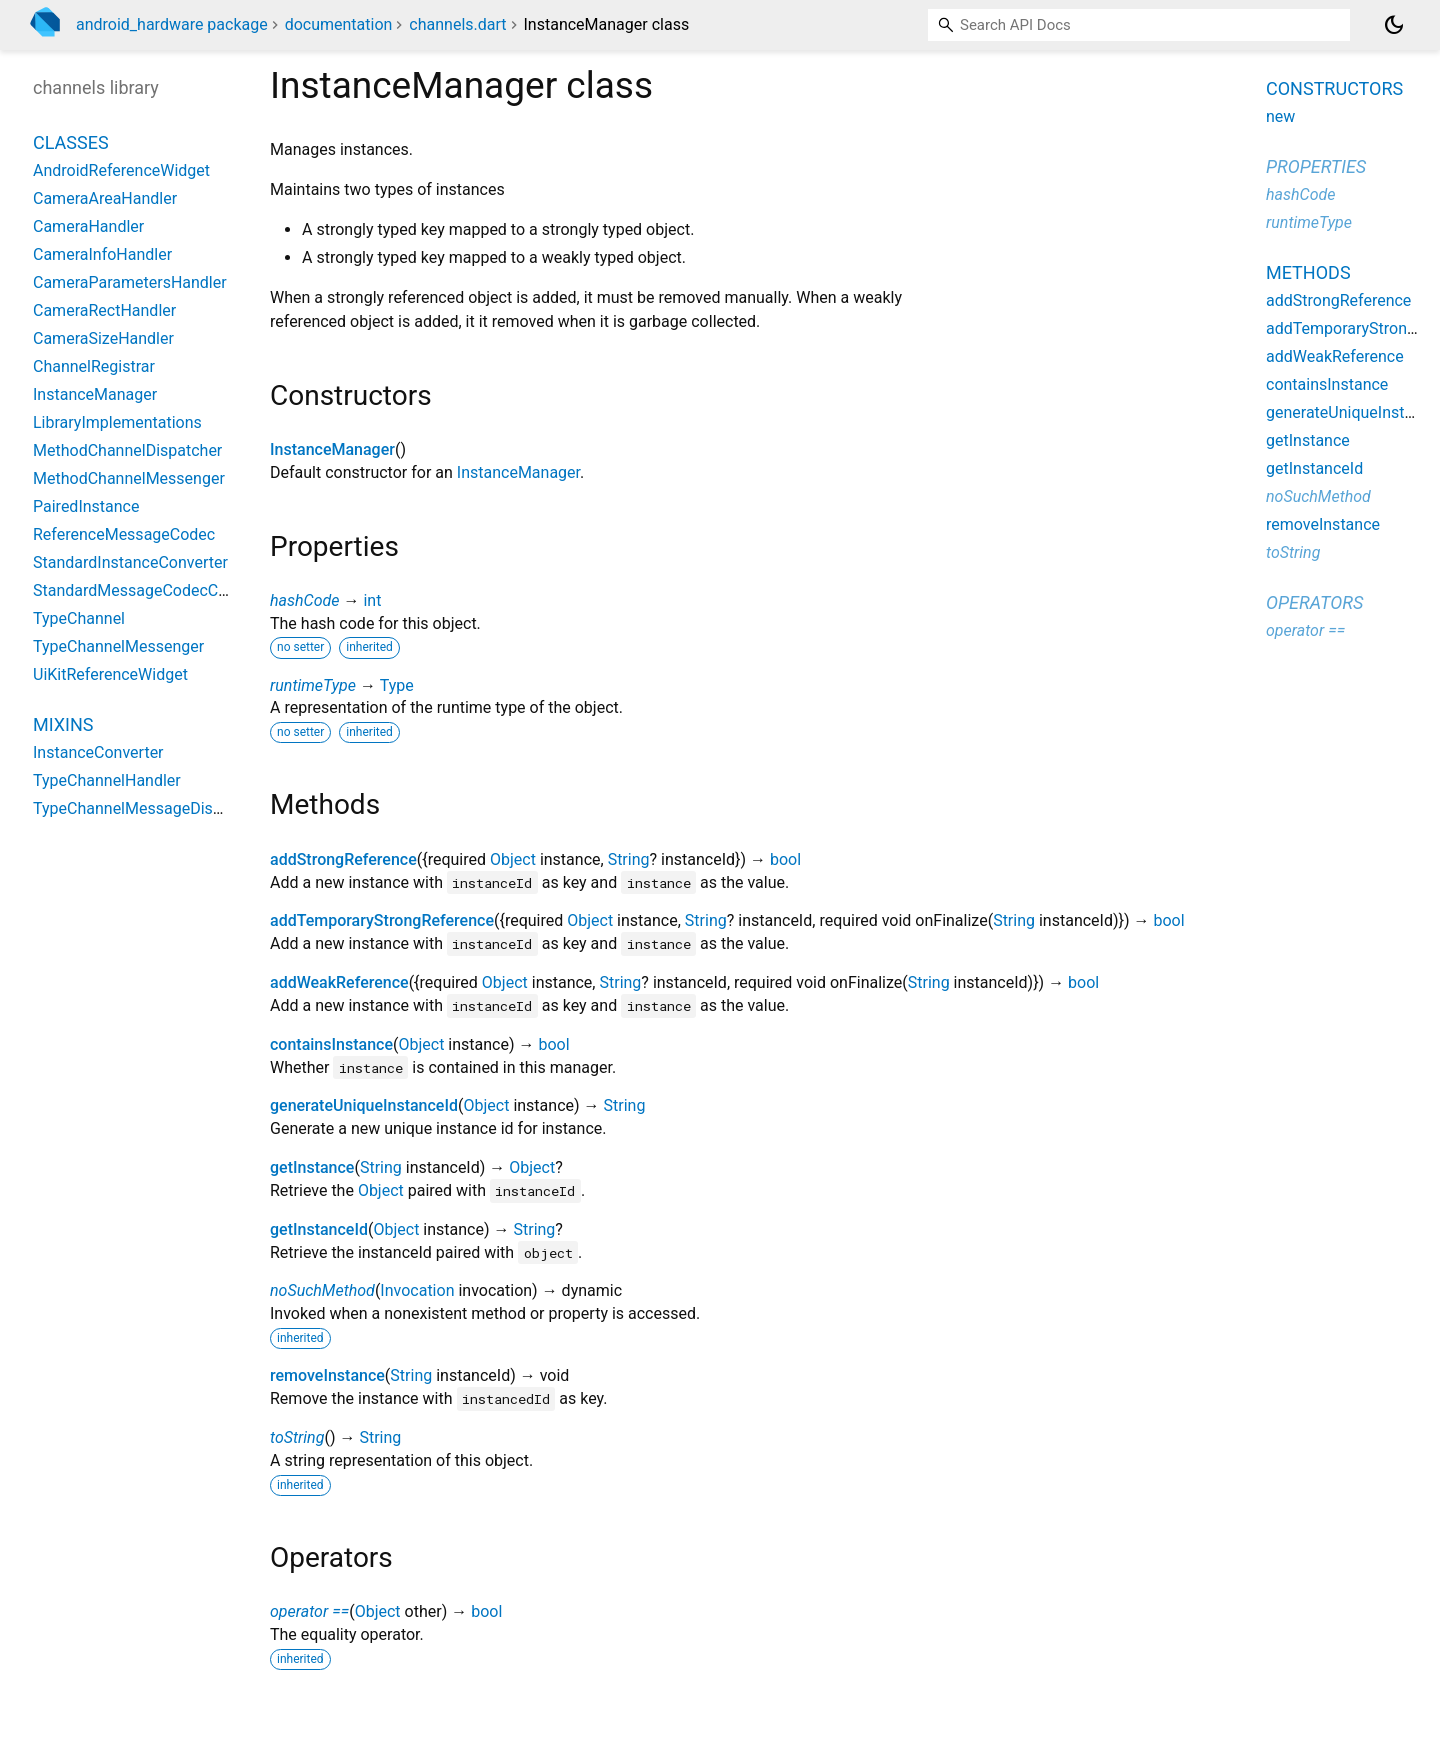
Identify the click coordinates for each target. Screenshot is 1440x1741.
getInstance (312, 1167)
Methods (1308, 272)
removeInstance (327, 1375)
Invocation (417, 1290)
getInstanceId (319, 1229)
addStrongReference (343, 859)
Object (513, 859)
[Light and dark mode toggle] (1394, 25)
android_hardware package (172, 24)
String (629, 859)
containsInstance (331, 1044)
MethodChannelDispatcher (127, 450)
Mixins (63, 724)
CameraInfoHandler (102, 254)
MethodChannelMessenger (129, 478)
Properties (1316, 166)
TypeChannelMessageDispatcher (150, 808)
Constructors (1334, 88)
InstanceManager (332, 449)
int (372, 600)
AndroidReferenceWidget (121, 170)
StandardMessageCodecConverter (155, 590)
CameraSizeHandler (103, 338)
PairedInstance (86, 506)
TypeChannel (79, 618)
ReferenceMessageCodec (124, 534)
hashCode (304, 600)
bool (785, 859)
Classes (71, 142)
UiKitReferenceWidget (110, 674)
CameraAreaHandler (105, 198)
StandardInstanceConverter (130, 562)
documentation (339, 24)
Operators (1314, 602)
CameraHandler (88, 226)
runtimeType (313, 685)
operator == (309, 1611)
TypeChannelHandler (107, 780)
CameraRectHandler (104, 310)
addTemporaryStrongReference (382, 920)
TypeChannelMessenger (118, 646)
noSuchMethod (322, 1290)
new (1280, 116)
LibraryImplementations (117, 422)
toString (297, 1437)
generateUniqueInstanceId (364, 1105)
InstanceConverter (98, 752)
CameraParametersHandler (130, 282)
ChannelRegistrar (94, 366)
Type (397, 685)
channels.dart (457, 24)
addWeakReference (339, 982)
